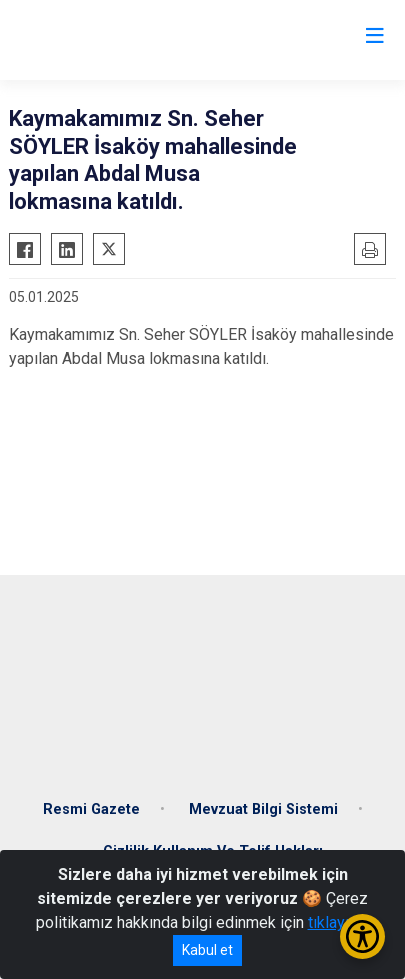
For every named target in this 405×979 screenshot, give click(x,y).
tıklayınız (339, 922)
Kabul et (207, 950)
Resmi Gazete (91, 809)
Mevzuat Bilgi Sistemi (263, 809)
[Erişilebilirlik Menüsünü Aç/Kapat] (362, 936)
